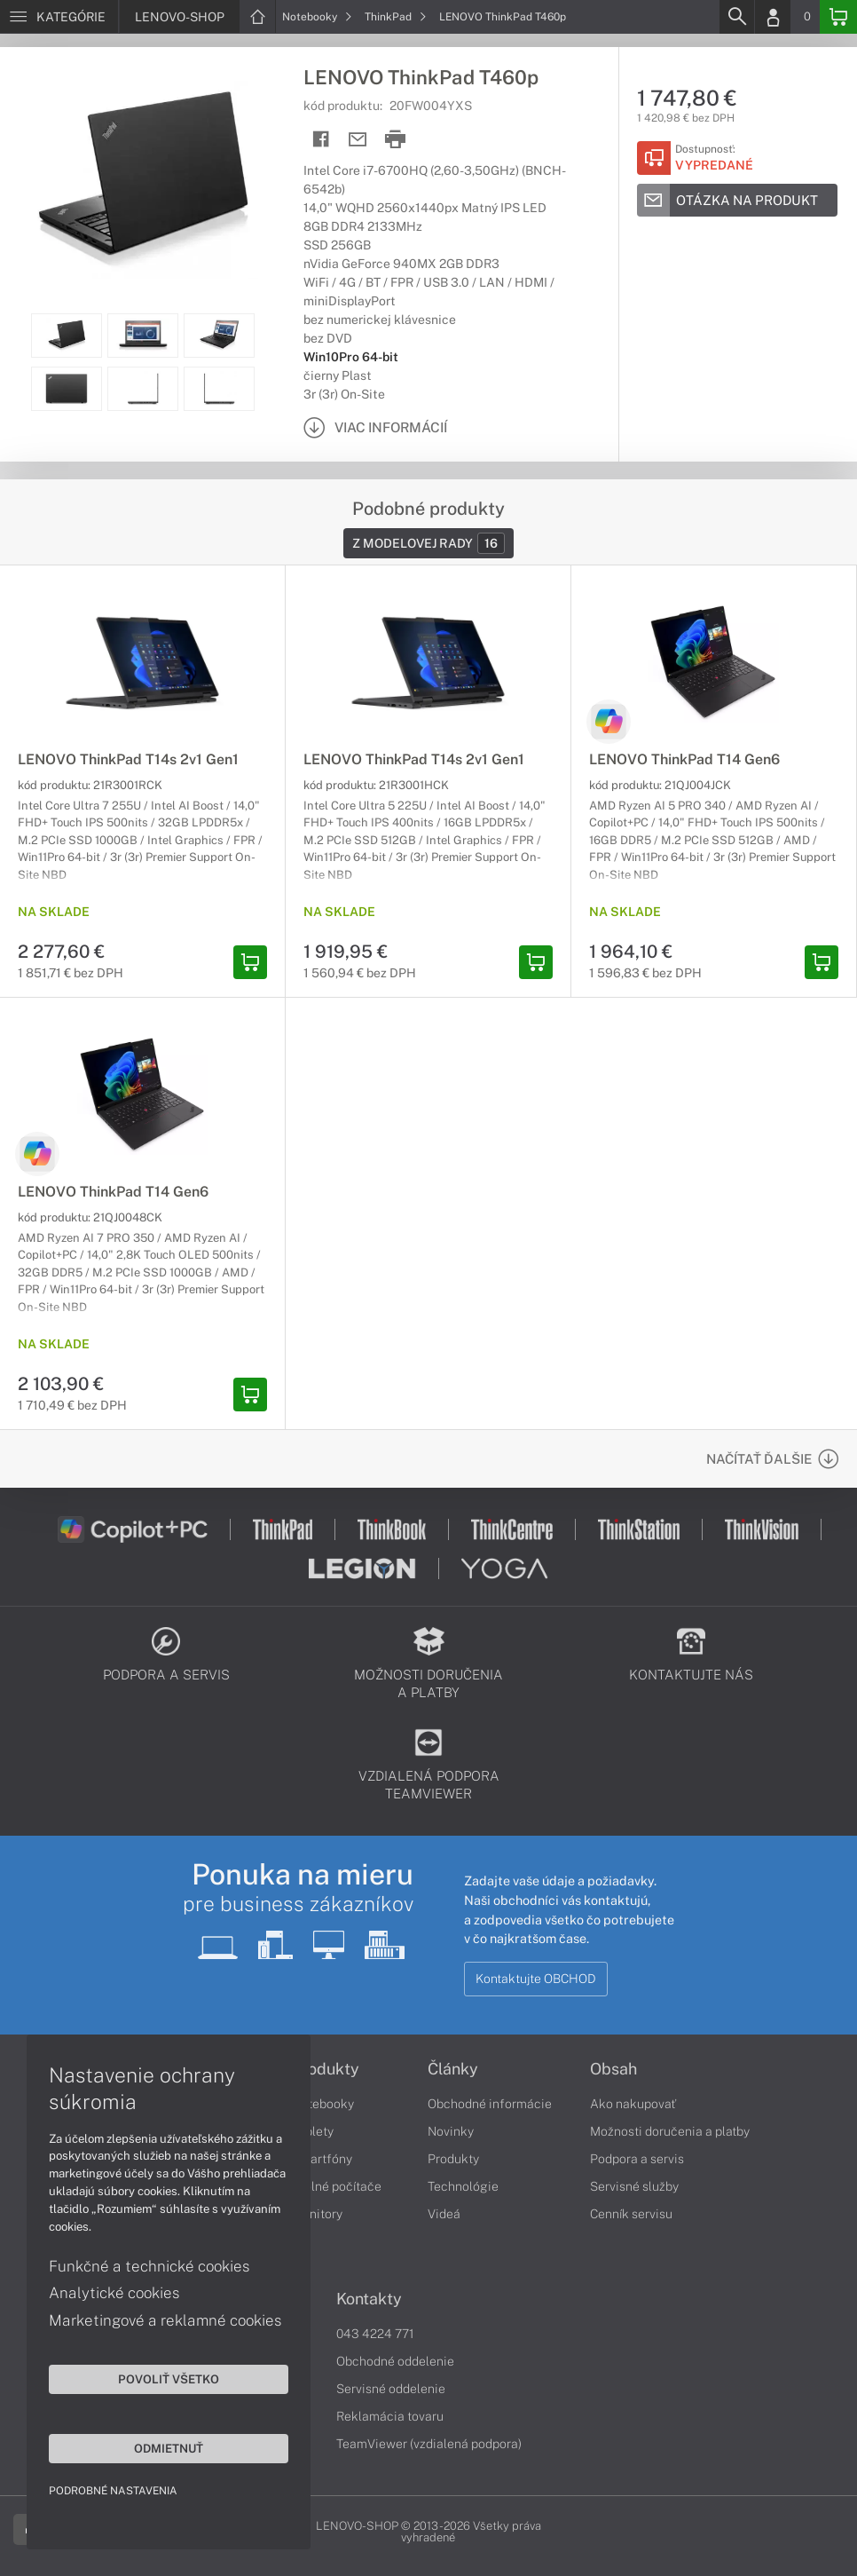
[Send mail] (358, 139)
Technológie (463, 2186)
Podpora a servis (637, 2159)
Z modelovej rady (428, 543)
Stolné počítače (336, 2186)
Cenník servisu (631, 2214)
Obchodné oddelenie (395, 2361)
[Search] (736, 17)
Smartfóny (322, 2159)
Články (453, 2069)
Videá (444, 2214)
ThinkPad (396, 17)
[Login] (772, 17)
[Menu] (59, 17)
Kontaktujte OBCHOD (536, 1979)
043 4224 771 (375, 2334)
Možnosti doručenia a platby (670, 2131)
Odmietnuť (168, 2448)
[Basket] (838, 17)
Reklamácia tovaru (390, 2416)
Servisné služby (634, 2186)
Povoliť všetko (168, 2379)
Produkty (325, 2069)
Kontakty (369, 2299)
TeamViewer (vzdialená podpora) (429, 2444)
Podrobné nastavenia (113, 2491)
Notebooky (317, 17)
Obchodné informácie (490, 2104)
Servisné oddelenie (390, 2389)
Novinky (451, 2131)
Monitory (317, 2214)
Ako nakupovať (633, 2104)
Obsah (613, 2069)
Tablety (313, 2131)
